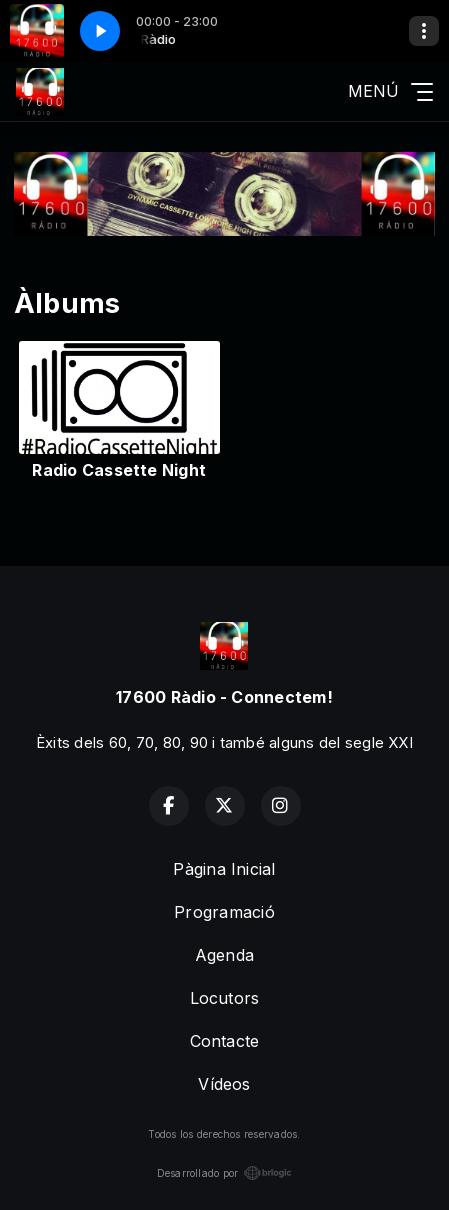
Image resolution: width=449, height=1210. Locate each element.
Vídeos (224, 1084)
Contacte (225, 1041)
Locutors (225, 998)
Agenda (224, 955)
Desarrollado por (225, 1173)
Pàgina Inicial (224, 869)
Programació (224, 912)
